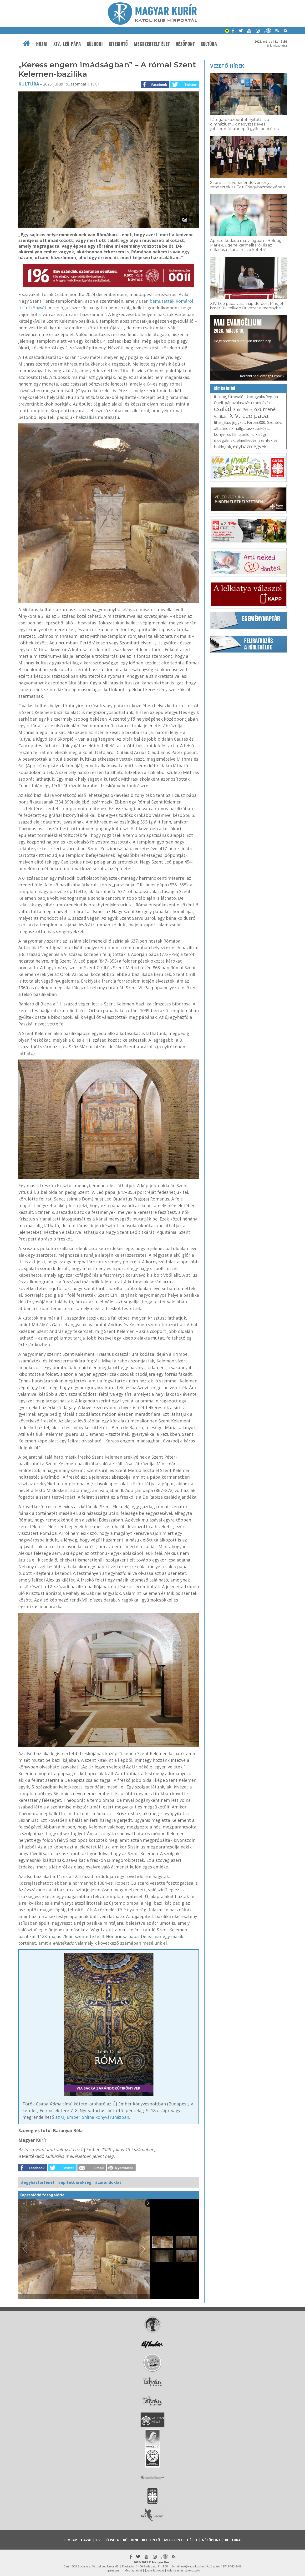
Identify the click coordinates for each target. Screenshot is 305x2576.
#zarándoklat (108, 2182)
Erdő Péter (242, 409)
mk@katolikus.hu (192, 2566)
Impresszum (113, 2570)
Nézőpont (185, 44)
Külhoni (95, 44)
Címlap (70, 2540)
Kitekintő (118, 44)
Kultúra (209, 44)
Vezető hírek (227, 66)
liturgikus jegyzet (229, 422)
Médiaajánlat (133, 2570)
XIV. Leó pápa (67, 44)
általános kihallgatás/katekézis (241, 428)
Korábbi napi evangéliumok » (262, 376)
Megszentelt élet (152, 44)
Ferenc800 (256, 422)
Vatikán (221, 416)
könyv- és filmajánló (231, 434)
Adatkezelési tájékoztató (183, 2570)
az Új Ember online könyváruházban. (92, 2117)
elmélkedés (247, 440)
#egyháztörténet (38, 2182)
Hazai (42, 44)
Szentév (274, 422)
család (222, 408)
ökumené (265, 409)
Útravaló (236, 396)
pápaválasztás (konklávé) (247, 402)
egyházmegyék (250, 446)
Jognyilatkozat (154, 2570)
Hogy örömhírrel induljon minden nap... (243, 330)
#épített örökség (75, 2182)
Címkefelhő (224, 388)
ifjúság (220, 396)
